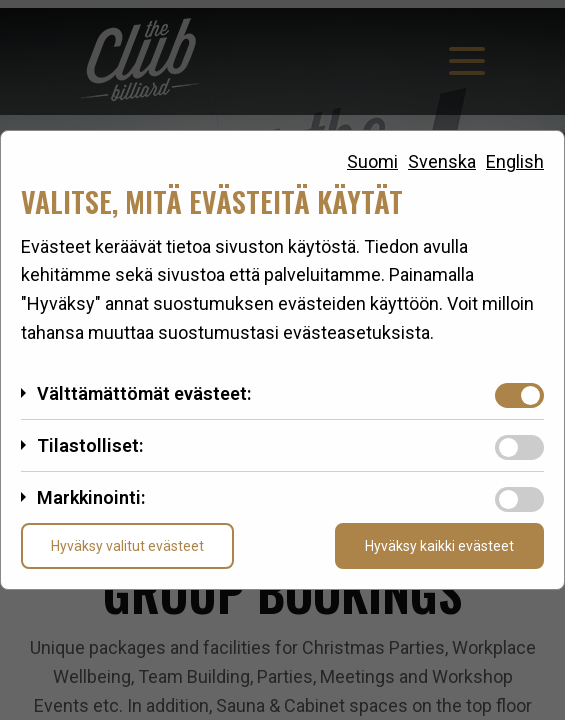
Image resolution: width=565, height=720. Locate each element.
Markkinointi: (91, 497)
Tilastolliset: (90, 445)
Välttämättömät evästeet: (144, 393)
